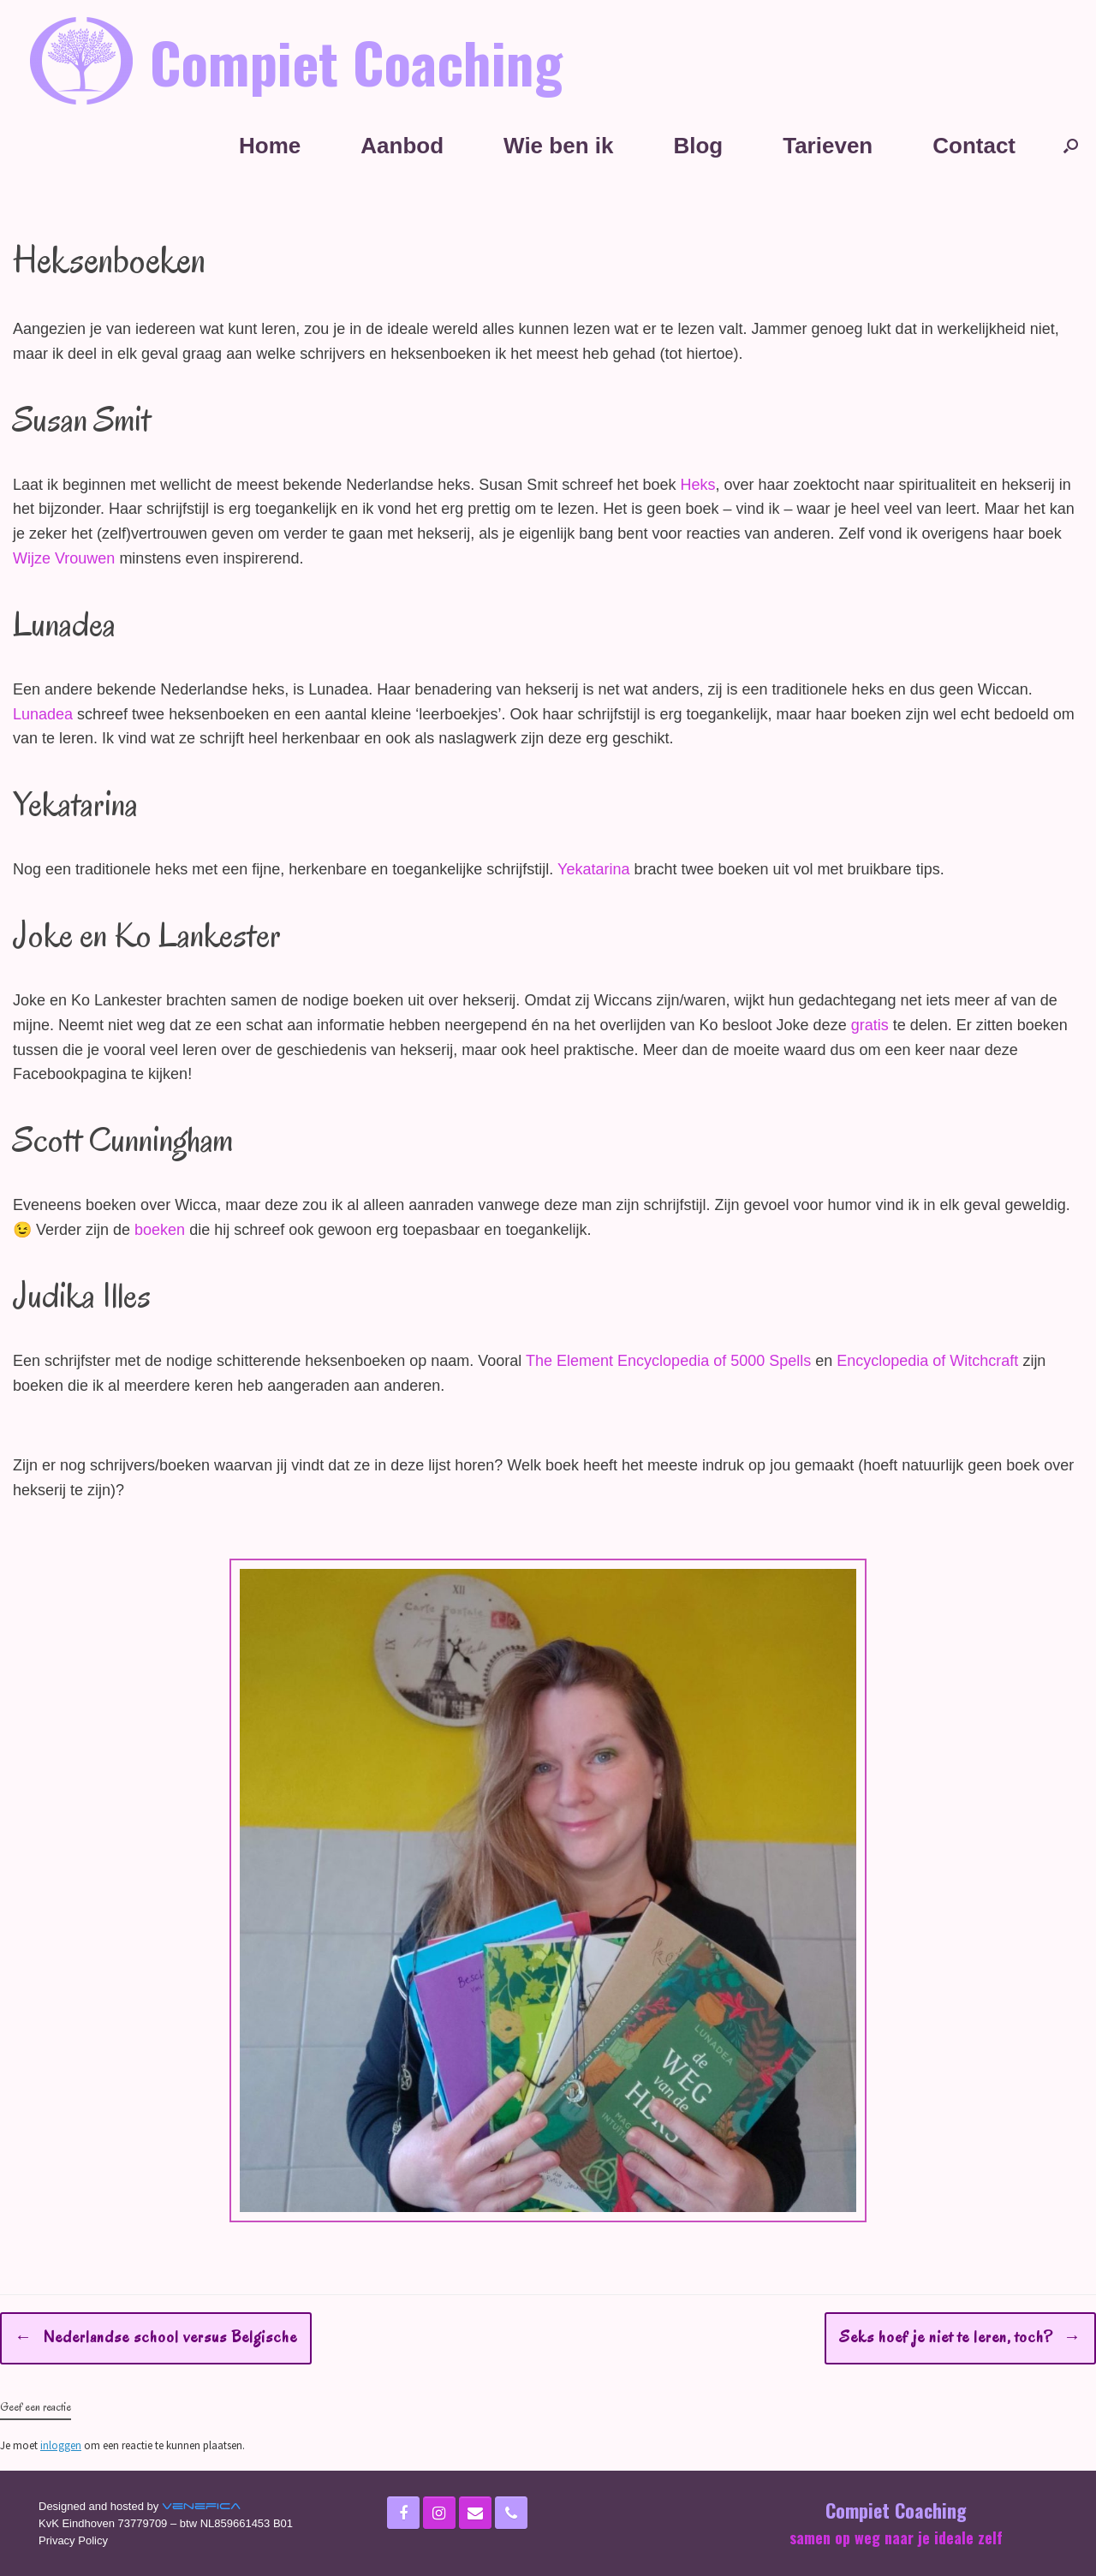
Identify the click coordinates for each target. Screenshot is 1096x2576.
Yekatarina (593, 869)
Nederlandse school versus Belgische (156, 2337)
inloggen (60, 2445)
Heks (697, 484)
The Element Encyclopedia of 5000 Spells (668, 1360)
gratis (870, 1025)
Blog (698, 145)
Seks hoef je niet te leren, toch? (960, 2337)
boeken (159, 1229)
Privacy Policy (73, 2540)
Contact (974, 145)
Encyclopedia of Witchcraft (927, 1360)
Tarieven (828, 145)
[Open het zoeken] (1070, 145)
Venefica (201, 2506)
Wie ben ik (558, 145)
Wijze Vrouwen (64, 558)
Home (270, 145)
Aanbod (402, 145)
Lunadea (43, 714)
